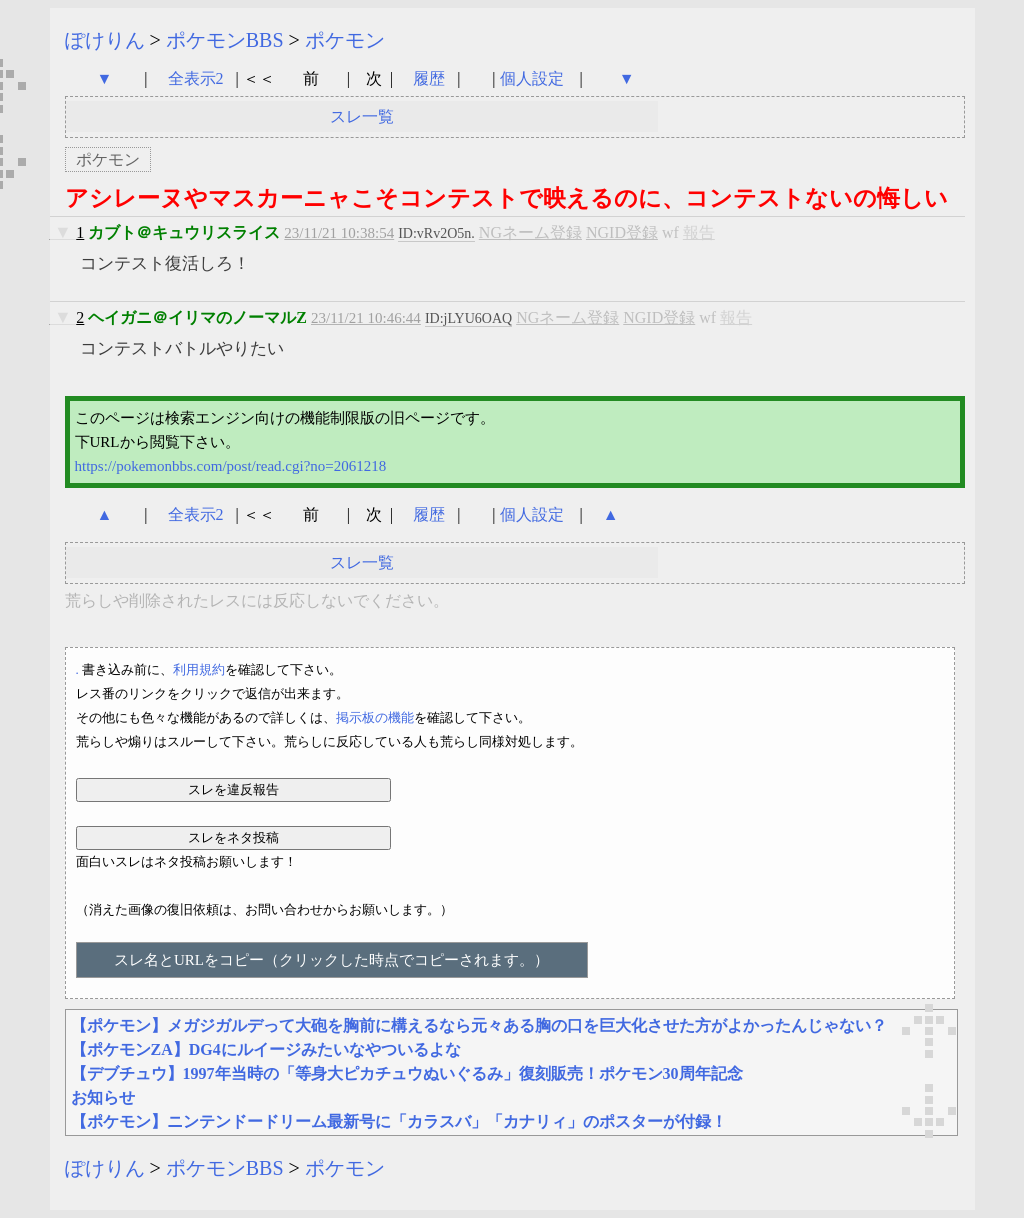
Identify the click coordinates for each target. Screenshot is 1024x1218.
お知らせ (103, 1097)
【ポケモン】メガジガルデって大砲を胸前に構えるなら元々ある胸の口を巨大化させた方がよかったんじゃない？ (479, 1025)
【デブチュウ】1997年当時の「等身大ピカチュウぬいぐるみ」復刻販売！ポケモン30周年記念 (407, 1073)
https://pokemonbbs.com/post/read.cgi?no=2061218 (231, 466)
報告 (699, 232)
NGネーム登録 (530, 232)
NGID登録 (622, 232)
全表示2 (196, 78)
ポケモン (345, 40)
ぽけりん (105, 40)
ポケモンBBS (225, 40)
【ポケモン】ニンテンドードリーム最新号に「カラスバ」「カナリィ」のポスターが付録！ (399, 1121)
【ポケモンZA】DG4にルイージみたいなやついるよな (266, 1049)
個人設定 (532, 78)
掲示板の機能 (375, 717)
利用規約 (199, 669)
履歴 (431, 78)
